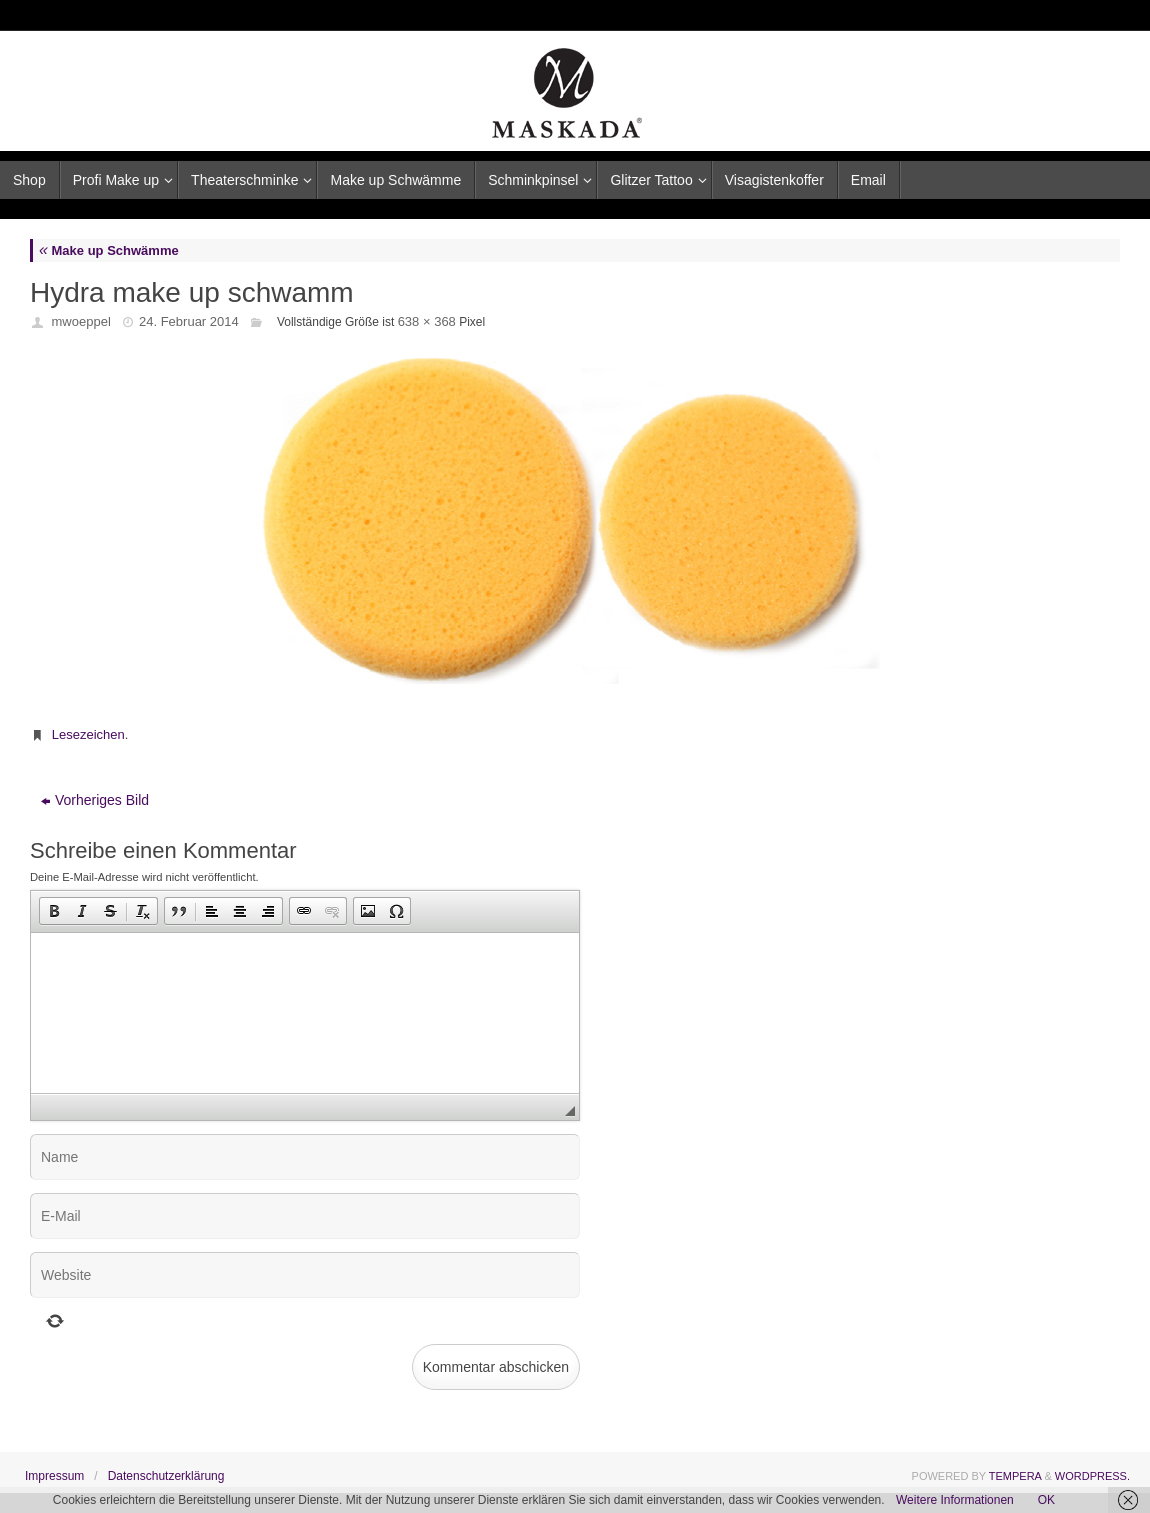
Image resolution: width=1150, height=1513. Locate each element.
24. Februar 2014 (189, 321)
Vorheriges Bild (95, 800)
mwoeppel (81, 321)
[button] (54, 911)
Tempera (1015, 1476)
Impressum (54, 1476)
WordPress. (1092, 1476)
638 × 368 (427, 321)
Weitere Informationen (955, 1500)
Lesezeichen (88, 734)
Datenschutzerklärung (166, 1476)
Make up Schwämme (109, 250)
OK (1046, 1500)
